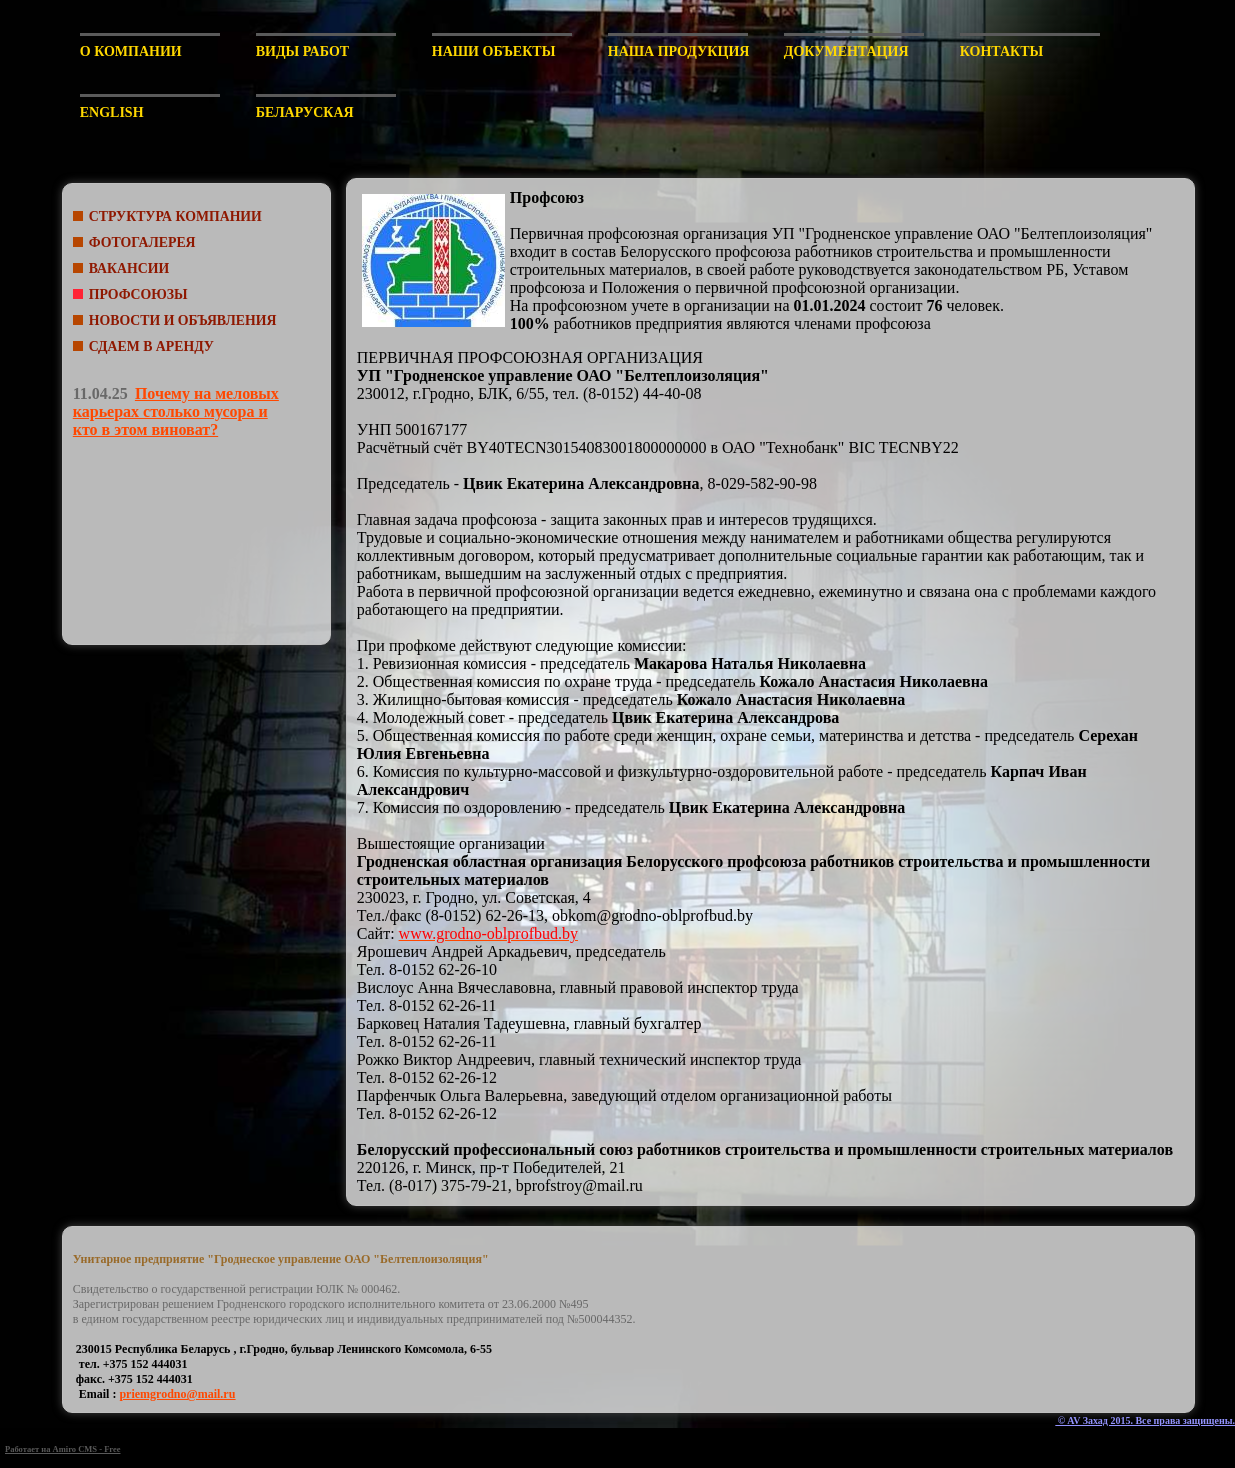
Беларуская (305, 112)
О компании (131, 51)
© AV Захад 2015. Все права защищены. (1145, 1420)
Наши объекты (494, 51)
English (112, 112)
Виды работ (302, 51)
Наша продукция (678, 51)
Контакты (1002, 51)
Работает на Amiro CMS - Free (63, 1449)
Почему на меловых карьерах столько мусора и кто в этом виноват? (176, 411)
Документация (846, 51)
